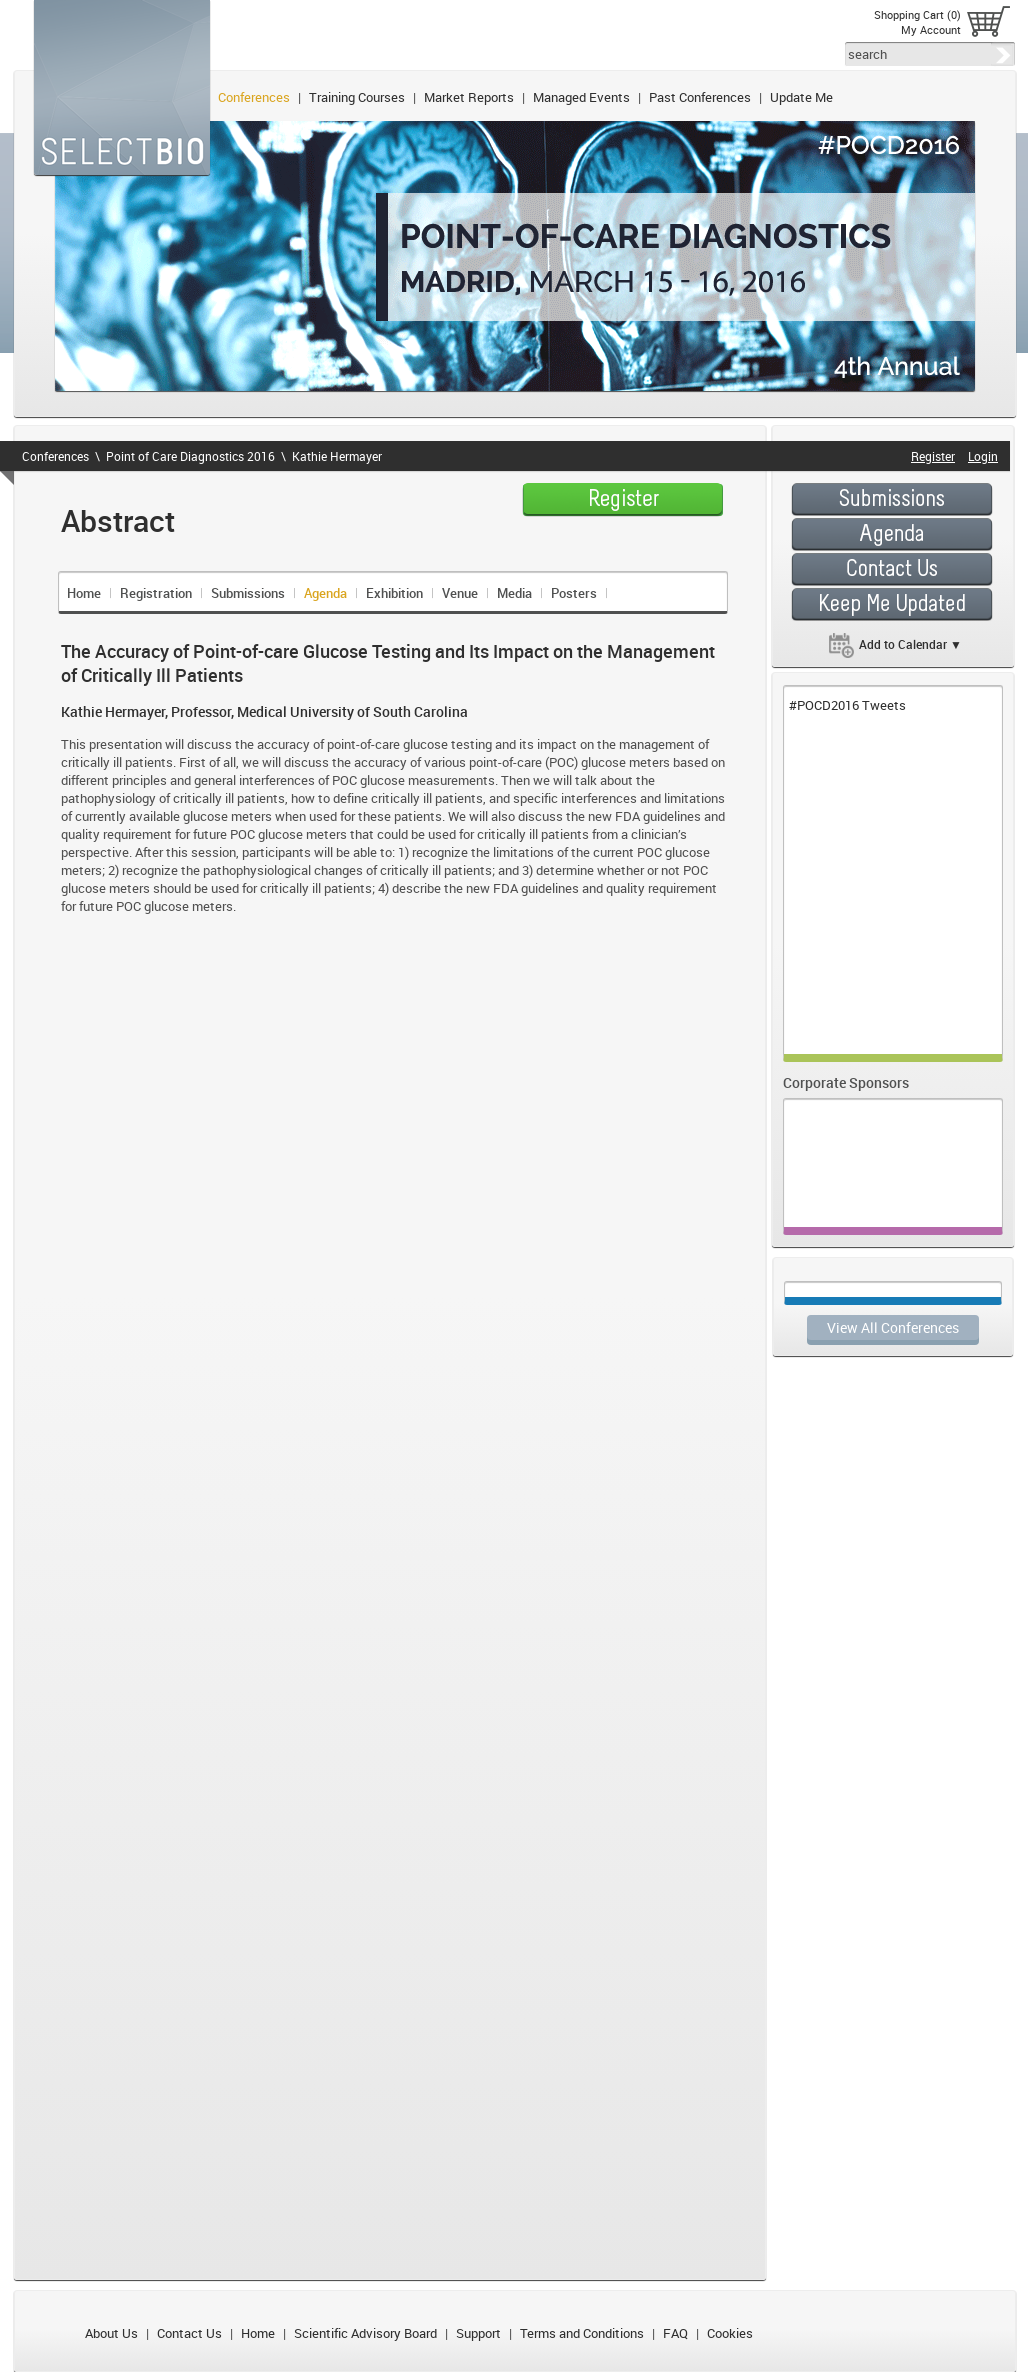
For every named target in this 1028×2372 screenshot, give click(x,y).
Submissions (248, 593)
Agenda (325, 593)
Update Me (801, 97)
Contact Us (189, 2333)
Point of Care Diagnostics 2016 (190, 456)
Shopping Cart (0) (917, 14)
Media (514, 593)
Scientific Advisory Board (365, 2333)
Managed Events (581, 97)
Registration (156, 593)
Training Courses (357, 97)
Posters (574, 593)
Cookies (730, 2333)
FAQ (675, 2333)
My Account (931, 29)
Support (478, 2333)
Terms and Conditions (582, 2333)
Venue (460, 593)
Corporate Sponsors (846, 1082)
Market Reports (469, 97)
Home (84, 593)
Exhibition (394, 593)
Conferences (254, 97)
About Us (111, 2333)
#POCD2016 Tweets (847, 705)
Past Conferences (700, 97)
